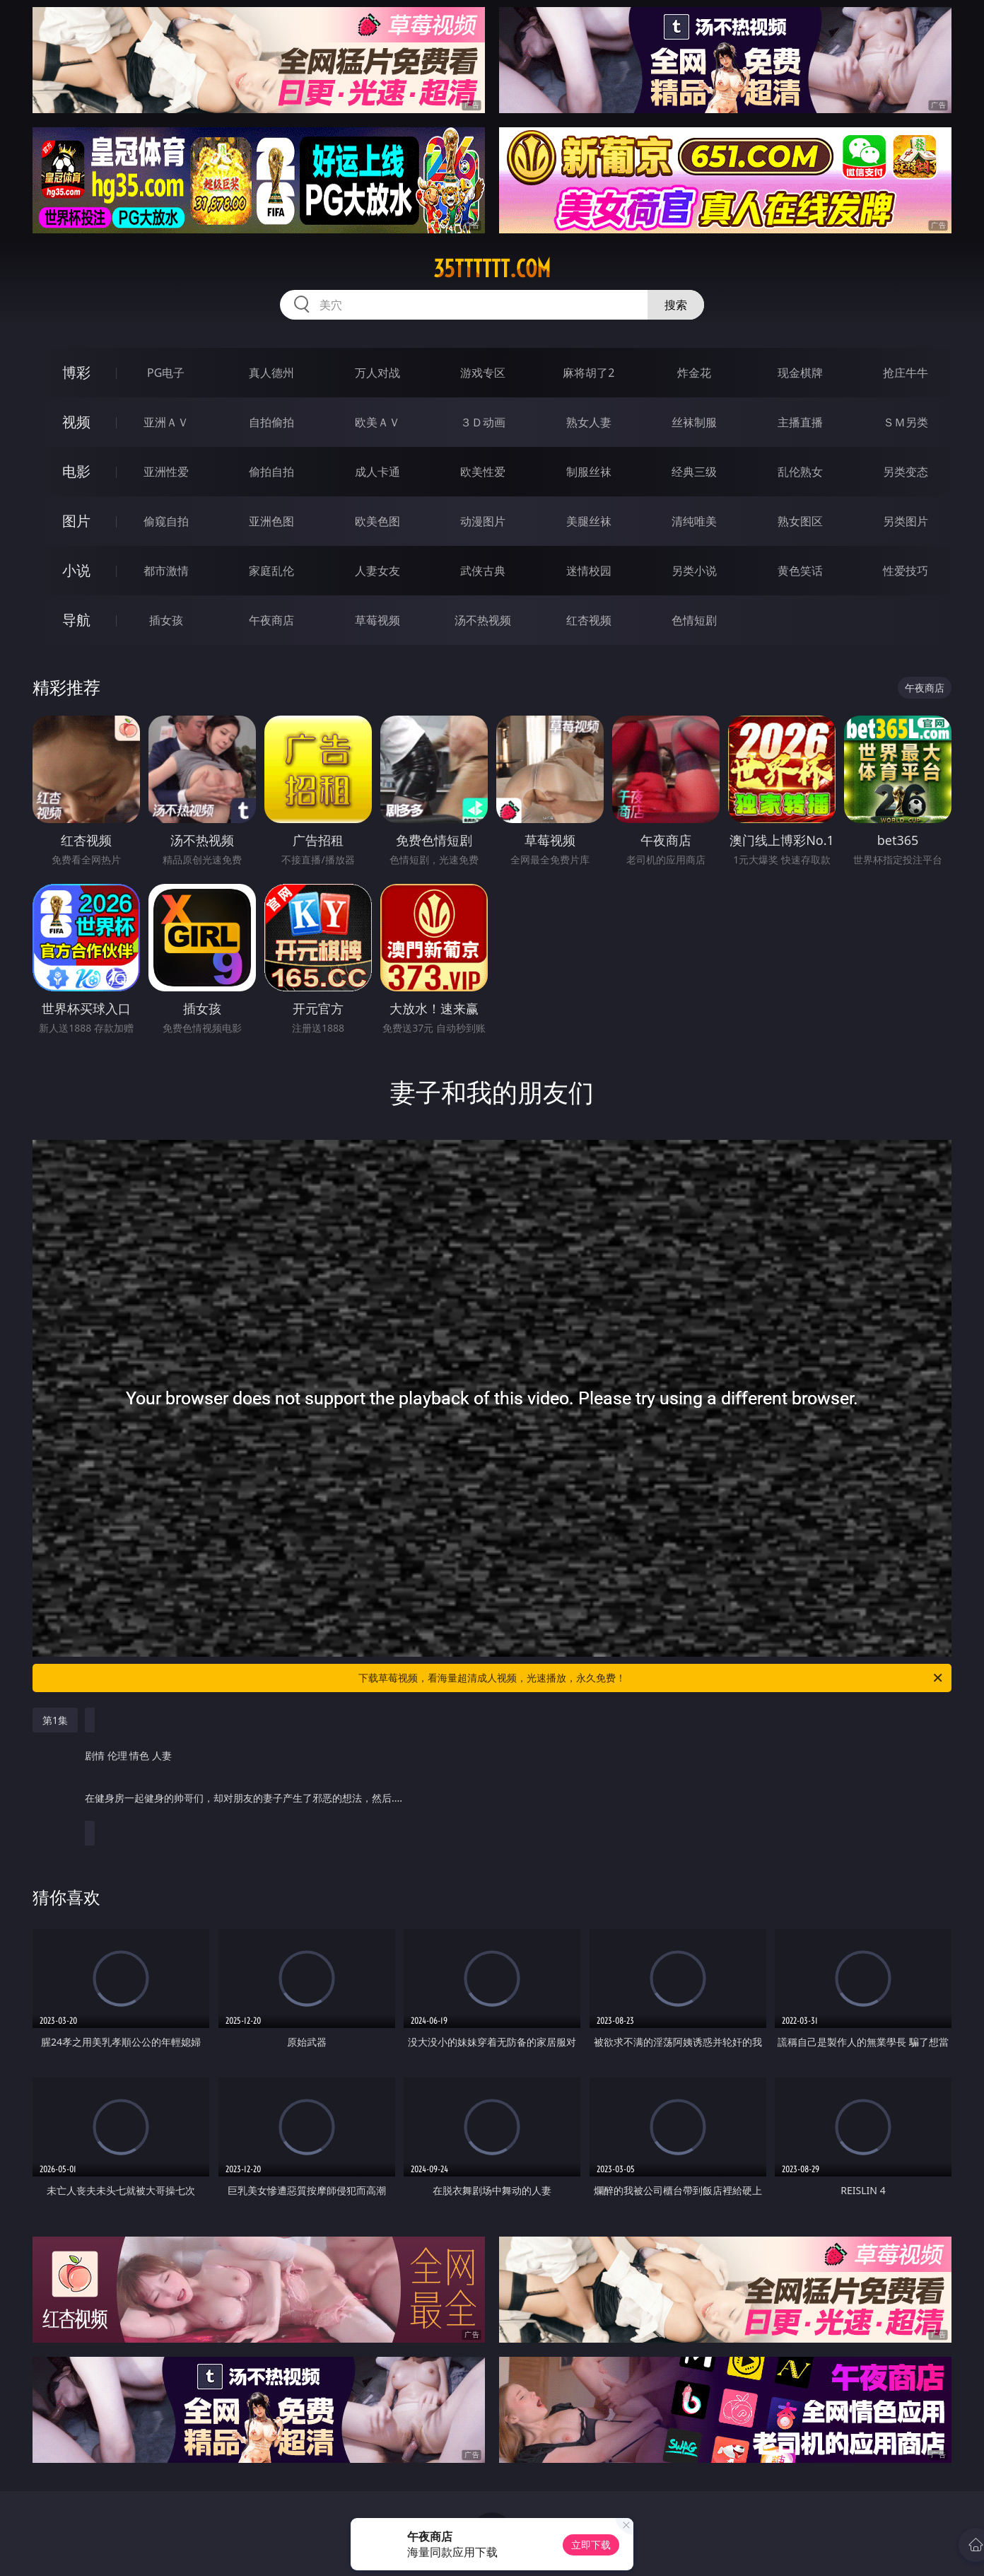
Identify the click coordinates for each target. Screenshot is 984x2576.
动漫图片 (482, 521)
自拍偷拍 (271, 422)
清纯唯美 (694, 521)
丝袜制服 (694, 422)
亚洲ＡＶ (166, 422)
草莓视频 (377, 620)
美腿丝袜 (588, 521)
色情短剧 (694, 620)
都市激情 (166, 570)
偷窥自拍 (166, 521)
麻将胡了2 (588, 372)
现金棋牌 (800, 372)
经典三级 (694, 471)
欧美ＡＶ (377, 422)
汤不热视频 (483, 620)
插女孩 (166, 620)
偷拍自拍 (271, 471)
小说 (76, 570)
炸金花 (694, 372)
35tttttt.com (492, 269)
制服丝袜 (588, 471)
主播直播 (800, 422)
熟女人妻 (588, 422)
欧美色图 (377, 521)
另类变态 (905, 471)
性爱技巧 (905, 570)
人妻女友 (377, 570)
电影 (76, 471)
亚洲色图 (271, 521)
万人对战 (377, 372)
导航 (76, 619)
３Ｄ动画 (482, 422)
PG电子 (165, 372)
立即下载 (591, 2544)
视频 (76, 421)
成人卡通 (377, 471)
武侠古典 (482, 570)
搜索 (675, 305)
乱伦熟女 (800, 471)
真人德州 (271, 372)
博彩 (76, 372)
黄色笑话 (800, 570)
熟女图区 (800, 521)
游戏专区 (482, 372)
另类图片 (905, 521)
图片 (76, 520)
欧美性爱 (482, 471)
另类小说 (694, 570)
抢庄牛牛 (905, 372)
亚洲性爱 (166, 471)
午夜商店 (271, 620)
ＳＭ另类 (905, 422)
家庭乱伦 (271, 570)
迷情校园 (588, 570)
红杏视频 (588, 620)
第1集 (55, 1720)
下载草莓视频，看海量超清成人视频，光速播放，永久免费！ (651, 1677)
